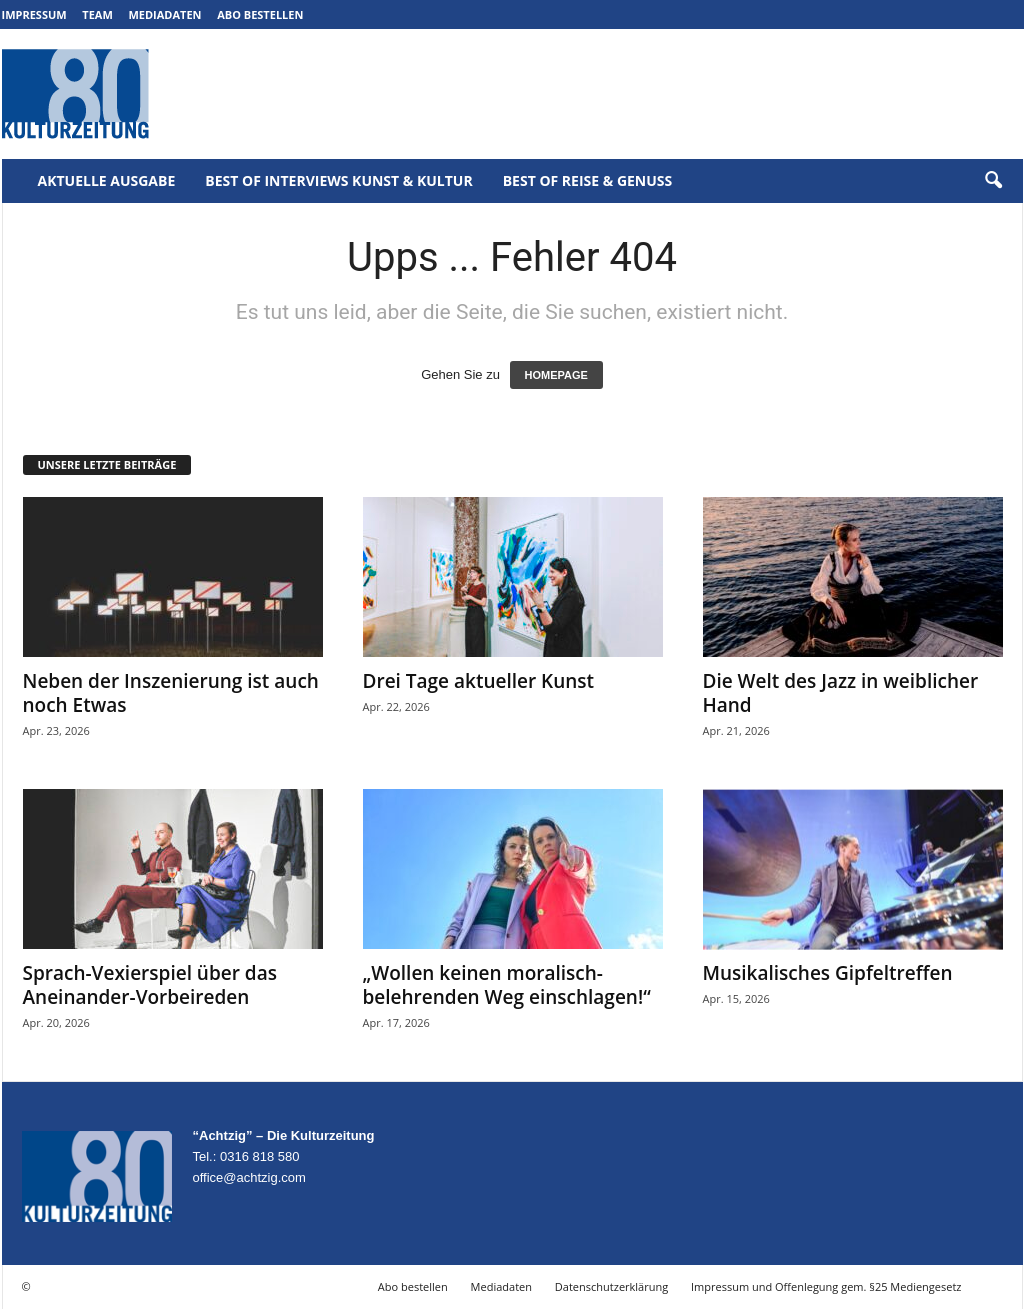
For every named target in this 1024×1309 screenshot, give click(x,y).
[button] (993, 181)
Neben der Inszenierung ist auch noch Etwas (171, 693)
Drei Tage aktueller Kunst (479, 681)
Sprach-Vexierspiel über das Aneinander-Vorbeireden (150, 985)
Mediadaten (164, 14)
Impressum (34, 14)
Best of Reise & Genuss (588, 180)
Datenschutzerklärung (611, 1286)
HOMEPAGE (556, 375)
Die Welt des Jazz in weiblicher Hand (841, 693)
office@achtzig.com (249, 1177)
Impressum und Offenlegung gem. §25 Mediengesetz (826, 1286)
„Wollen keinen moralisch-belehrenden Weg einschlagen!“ (507, 985)
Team (97, 14)
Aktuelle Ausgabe (107, 180)
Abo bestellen (260, 14)
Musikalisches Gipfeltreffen (828, 973)
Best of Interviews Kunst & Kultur (338, 180)
